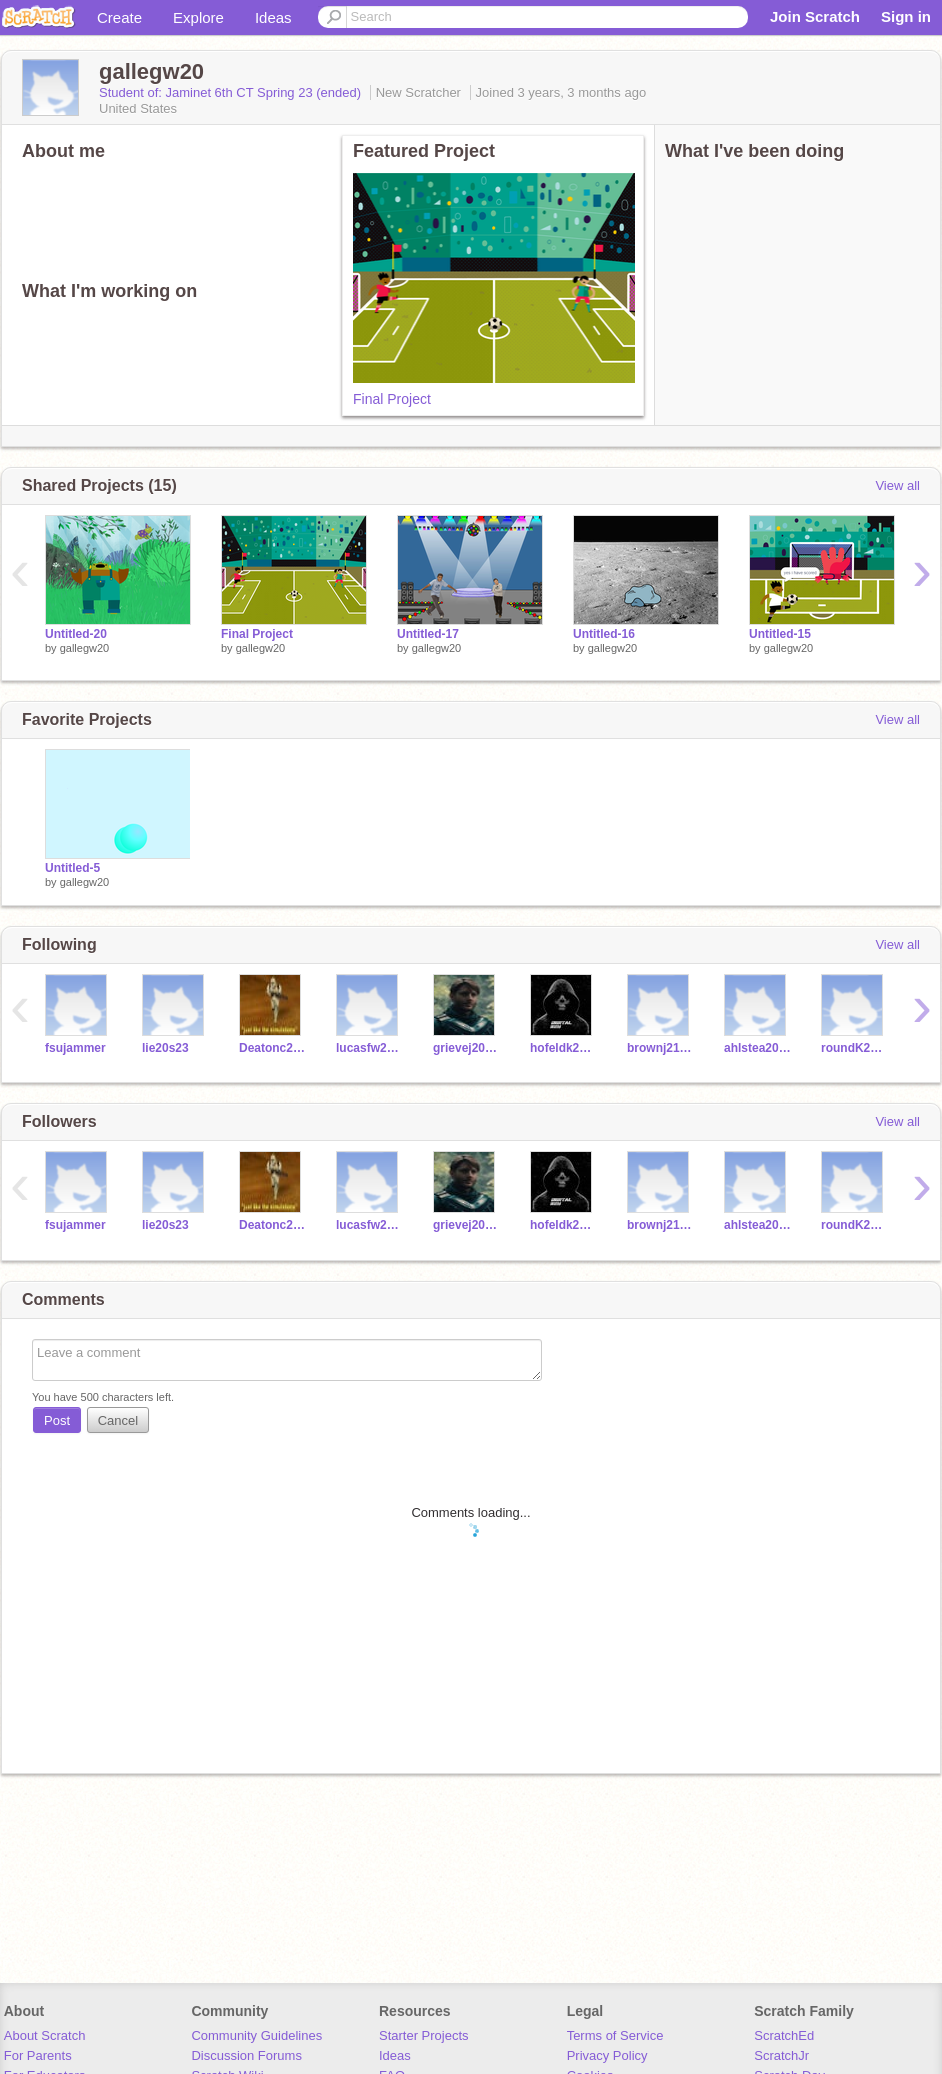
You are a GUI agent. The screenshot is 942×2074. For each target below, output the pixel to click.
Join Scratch (815, 16)
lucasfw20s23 (369, 1048)
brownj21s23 (660, 1048)
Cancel (118, 1420)
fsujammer (75, 1048)
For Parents (38, 2055)
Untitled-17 (428, 634)
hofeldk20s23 (563, 1048)
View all (897, 485)
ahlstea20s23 (757, 1048)
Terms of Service (615, 2035)
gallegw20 (85, 648)
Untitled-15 (780, 634)
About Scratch (45, 2035)
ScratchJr (781, 2055)
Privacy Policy (607, 2055)
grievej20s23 (466, 1048)
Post (57, 1420)
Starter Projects (424, 2035)
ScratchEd (784, 2035)
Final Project (392, 399)
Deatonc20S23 (272, 1048)
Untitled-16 (604, 634)
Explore (198, 17)
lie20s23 (165, 1048)
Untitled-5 (72, 868)
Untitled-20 (76, 634)
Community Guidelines (256, 2035)
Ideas (273, 17)
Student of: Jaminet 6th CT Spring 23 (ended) (232, 92)
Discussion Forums (246, 2055)
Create (119, 17)
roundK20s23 (854, 1048)
